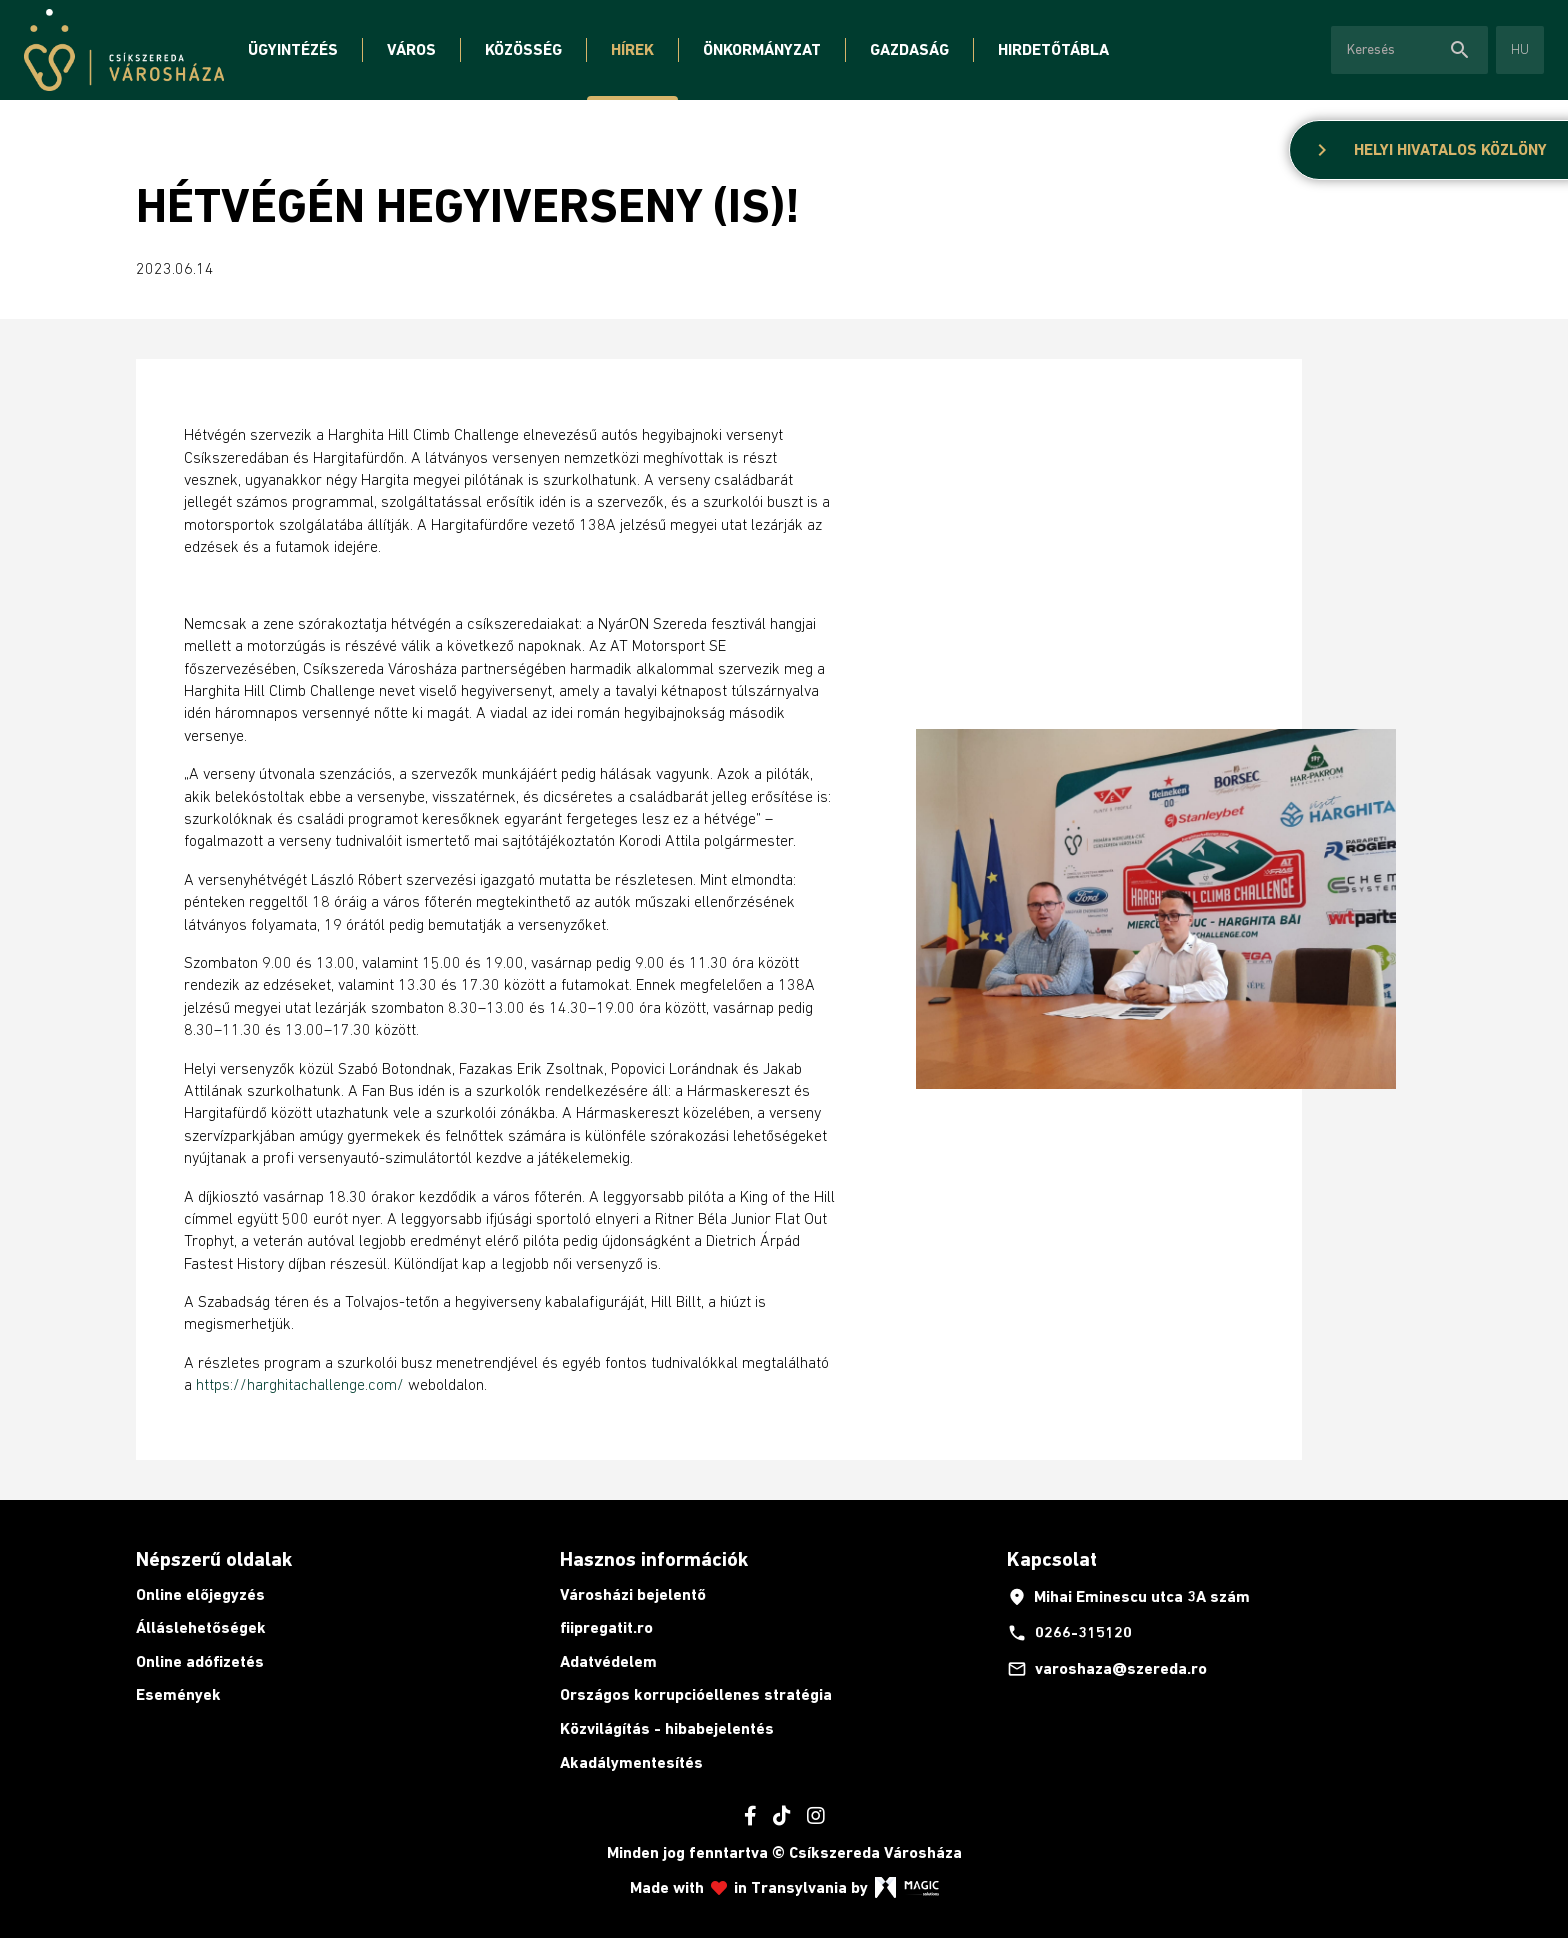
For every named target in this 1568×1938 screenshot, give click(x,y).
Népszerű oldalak (214, 1559)
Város (411, 49)
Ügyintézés (293, 49)
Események (178, 1694)
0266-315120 (1069, 1633)
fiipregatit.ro (606, 1627)
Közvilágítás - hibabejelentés (667, 1728)
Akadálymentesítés (631, 1762)
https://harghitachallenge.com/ (300, 1384)
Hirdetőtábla (1053, 49)
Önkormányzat (762, 49)
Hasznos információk (654, 1559)
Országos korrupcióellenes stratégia (696, 1694)
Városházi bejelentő (633, 1594)
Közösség (523, 49)
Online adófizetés (200, 1661)
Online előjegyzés (200, 1594)
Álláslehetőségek (201, 1627)
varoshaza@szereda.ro (1107, 1669)
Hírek (632, 49)
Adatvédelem (608, 1661)
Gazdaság (909, 49)
